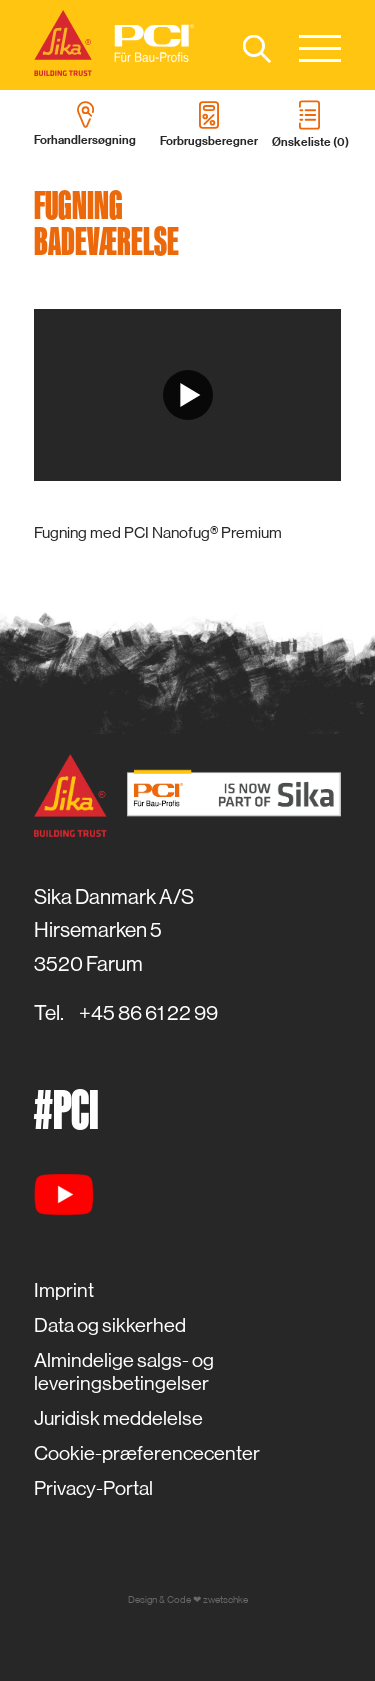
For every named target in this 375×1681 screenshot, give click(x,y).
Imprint (64, 1290)
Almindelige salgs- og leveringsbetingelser (124, 1372)
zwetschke (225, 1599)
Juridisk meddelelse (118, 1418)
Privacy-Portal (93, 1488)
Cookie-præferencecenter (147, 1453)
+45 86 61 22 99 (148, 1013)
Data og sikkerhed (110, 1325)
